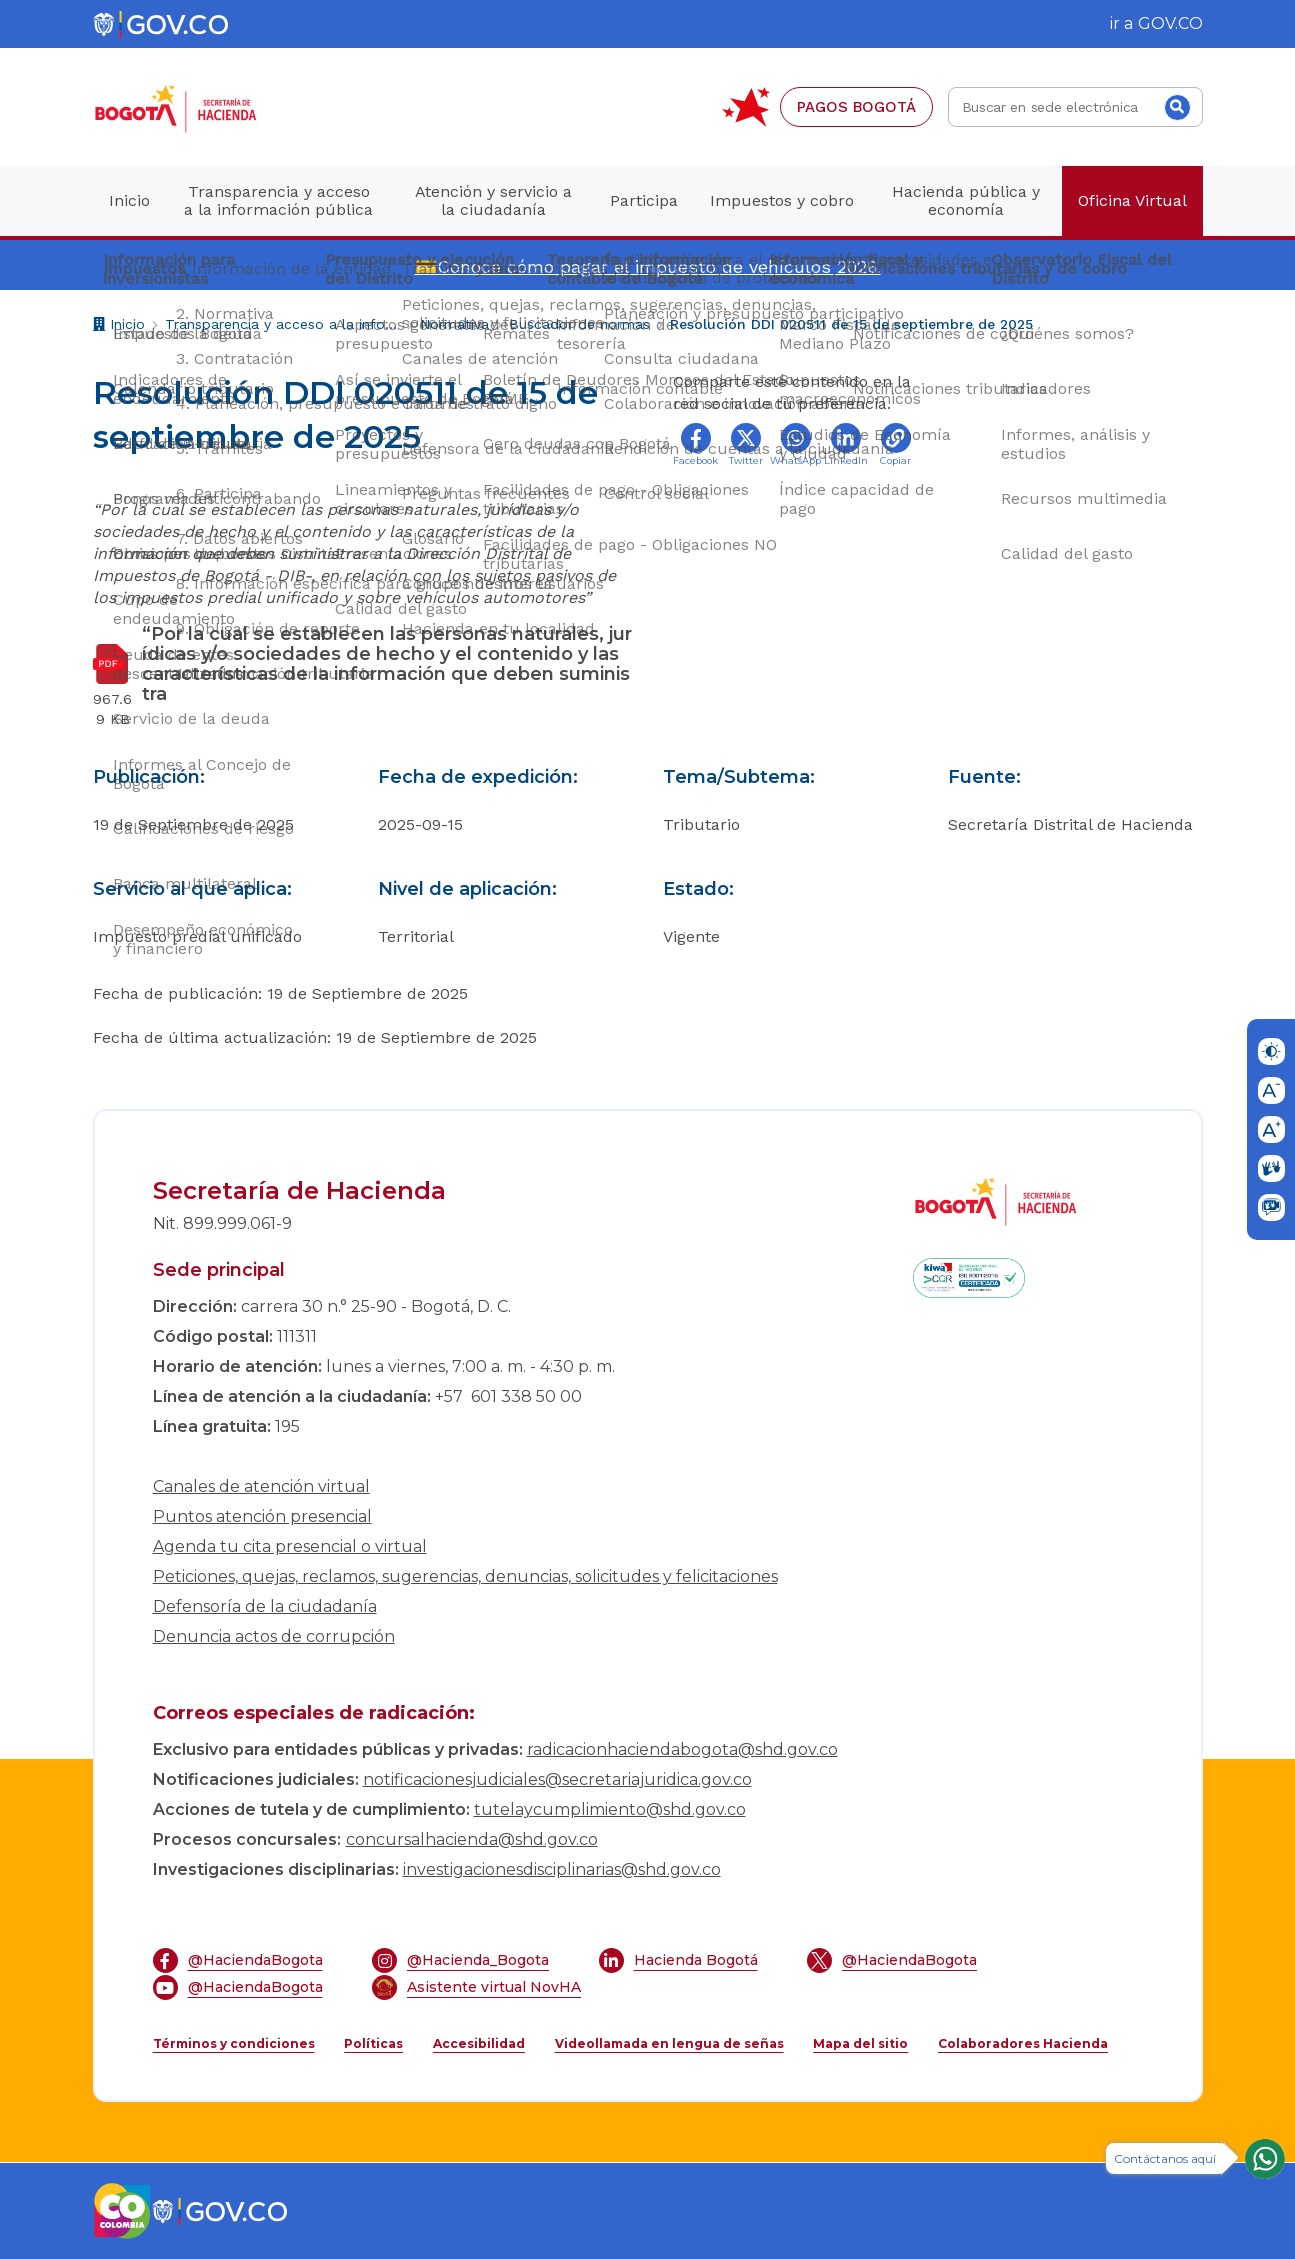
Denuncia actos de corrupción (274, 1636)
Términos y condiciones (234, 2043)
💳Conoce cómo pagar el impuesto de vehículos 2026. (648, 266)
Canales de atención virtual (261, 1486)
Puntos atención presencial (262, 1516)
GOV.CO (1170, 23)
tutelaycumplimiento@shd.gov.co (610, 1809)
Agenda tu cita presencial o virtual (290, 1546)
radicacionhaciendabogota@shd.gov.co (682, 1749)
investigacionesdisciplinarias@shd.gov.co (562, 1869)
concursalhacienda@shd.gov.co (472, 1839)
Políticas (373, 2043)
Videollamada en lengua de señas (669, 2043)
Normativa (454, 324)
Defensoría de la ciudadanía (265, 1606)
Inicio (119, 326)
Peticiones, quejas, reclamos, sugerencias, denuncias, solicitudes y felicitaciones (465, 1576)
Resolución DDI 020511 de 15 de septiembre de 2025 (851, 324)
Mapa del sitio (860, 2043)
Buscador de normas (579, 324)
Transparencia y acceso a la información (282, 324)
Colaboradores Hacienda (1023, 2043)
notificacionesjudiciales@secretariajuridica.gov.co (557, 1779)
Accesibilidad (479, 2043)
